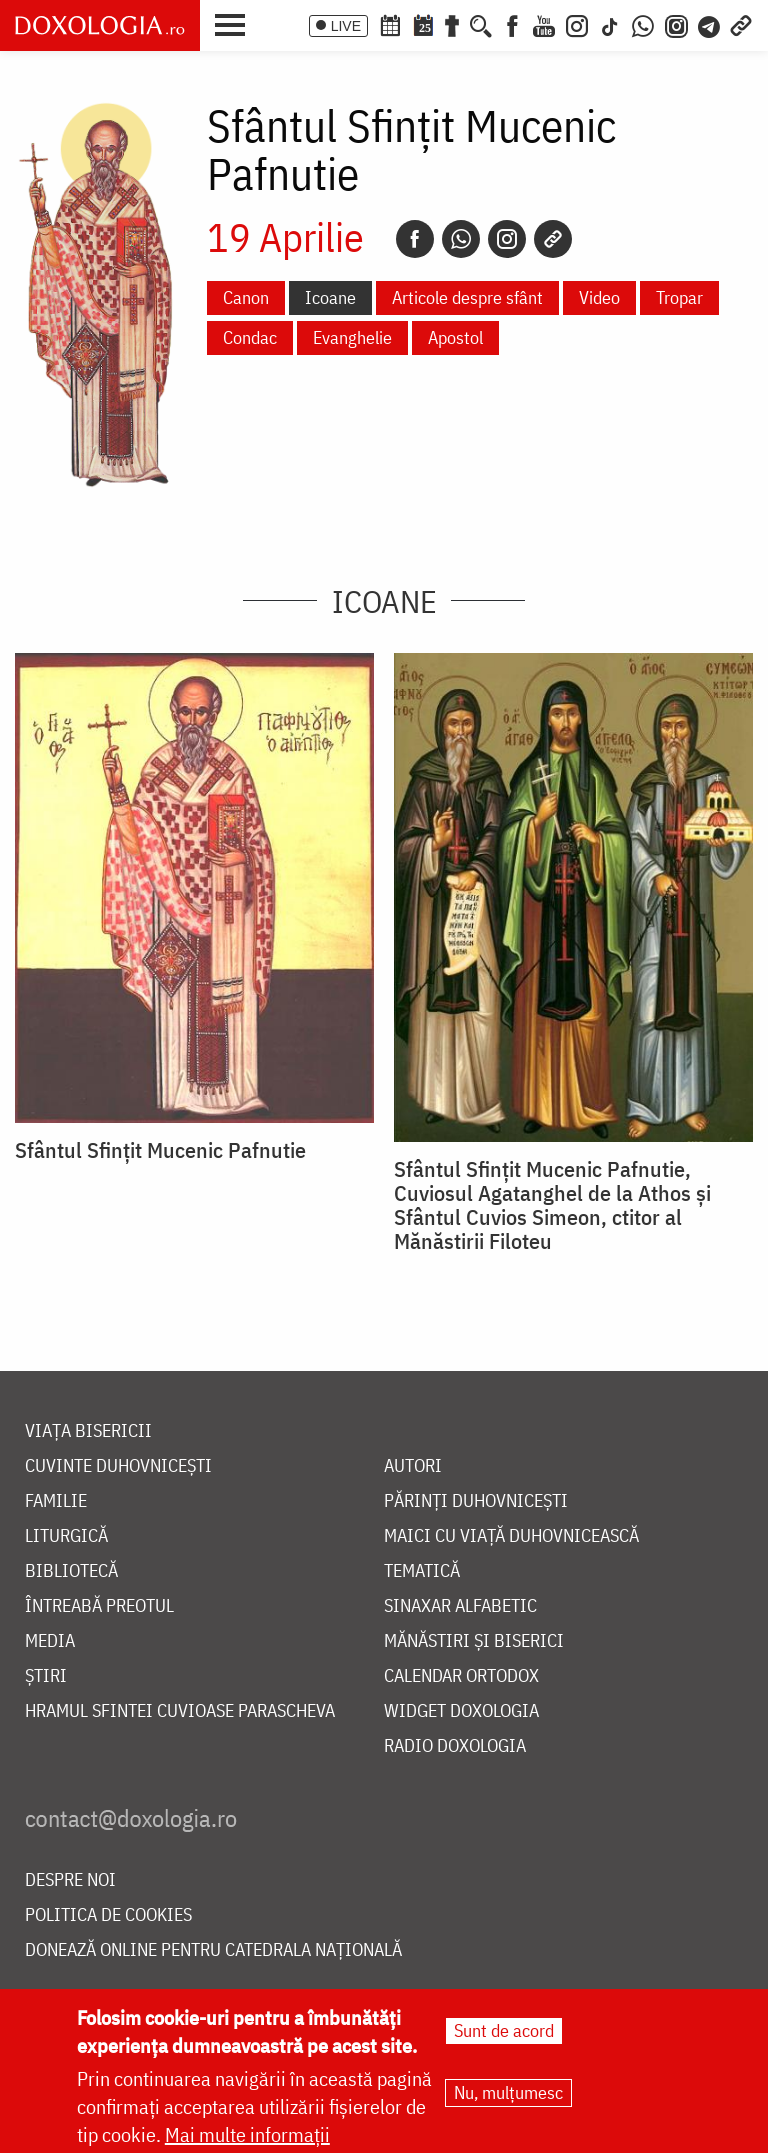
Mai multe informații (247, 2134)
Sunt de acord (504, 2030)
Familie (56, 1501)
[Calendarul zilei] (423, 24)
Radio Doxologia (455, 1746)
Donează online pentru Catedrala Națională (213, 1950)
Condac (250, 337)
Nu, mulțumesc (508, 2092)
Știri (46, 1676)
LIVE (346, 26)
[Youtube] (544, 24)
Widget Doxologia (461, 1711)
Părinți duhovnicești (476, 1501)
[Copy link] (553, 239)
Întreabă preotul (99, 1606)
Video (599, 297)
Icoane (330, 297)
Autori (413, 1466)
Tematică (422, 1571)
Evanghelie (352, 337)
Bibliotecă (71, 1571)
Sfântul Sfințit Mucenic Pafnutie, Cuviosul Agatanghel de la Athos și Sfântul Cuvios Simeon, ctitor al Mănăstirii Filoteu (552, 1205)
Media (50, 1641)
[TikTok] (610, 24)
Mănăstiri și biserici (474, 1641)
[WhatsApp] (643, 24)
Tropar (679, 297)
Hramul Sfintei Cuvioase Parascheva (180, 1711)
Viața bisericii (88, 1431)
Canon (246, 297)
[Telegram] (710, 24)
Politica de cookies (108, 1915)
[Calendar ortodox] (390, 24)
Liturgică (66, 1536)
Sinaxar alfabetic (460, 1606)
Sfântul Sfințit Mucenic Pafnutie (160, 1150)
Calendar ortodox (461, 1676)
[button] (235, 23)
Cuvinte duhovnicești (118, 1466)
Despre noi (70, 1880)
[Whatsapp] (461, 239)
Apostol (455, 337)
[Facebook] (512, 24)
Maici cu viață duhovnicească (511, 1536)
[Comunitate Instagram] (676, 24)
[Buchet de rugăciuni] (452, 24)
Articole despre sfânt (467, 297)
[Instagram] (577, 24)
